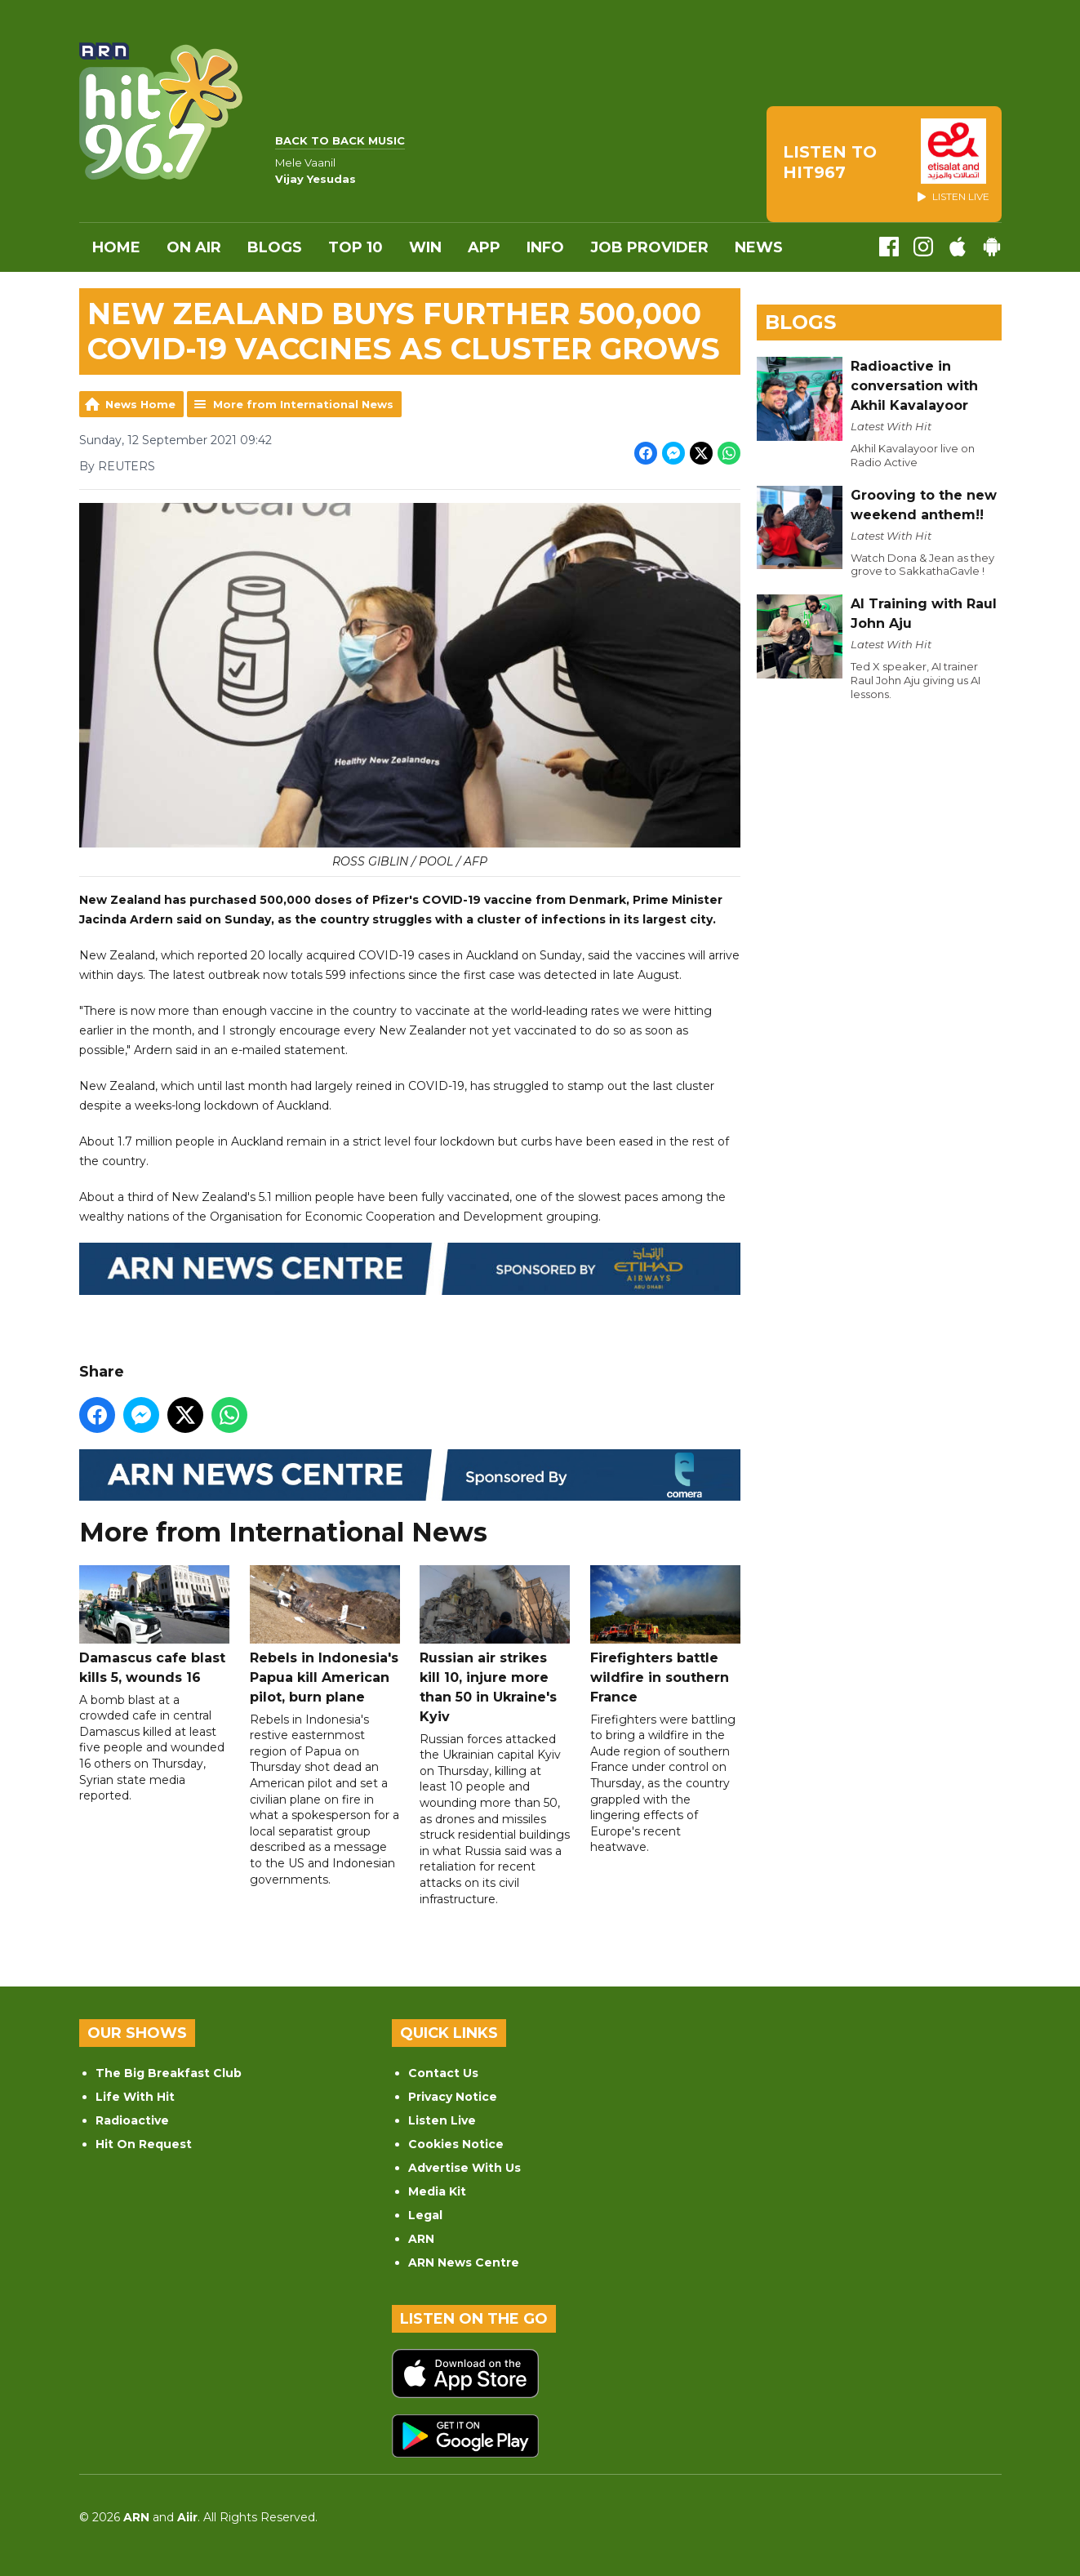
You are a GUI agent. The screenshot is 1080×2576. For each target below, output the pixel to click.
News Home (140, 404)
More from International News (303, 404)
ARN (421, 2238)
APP (484, 247)
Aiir (187, 2517)
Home (116, 247)
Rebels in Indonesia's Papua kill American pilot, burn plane (324, 1635)
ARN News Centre (463, 2262)
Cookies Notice (456, 2144)
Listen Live (442, 2120)
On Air (194, 247)
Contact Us (443, 2073)
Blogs (274, 247)
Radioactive (132, 2120)
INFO (545, 247)
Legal (425, 2215)
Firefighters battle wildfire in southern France (664, 1635)
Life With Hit (135, 2096)
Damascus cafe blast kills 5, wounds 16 (154, 1625)
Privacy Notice (452, 2096)
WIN (425, 247)
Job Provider (649, 247)
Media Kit (437, 2191)
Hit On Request (144, 2144)
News (759, 247)
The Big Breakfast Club (169, 2073)
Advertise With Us (464, 2167)
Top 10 (355, 247)
